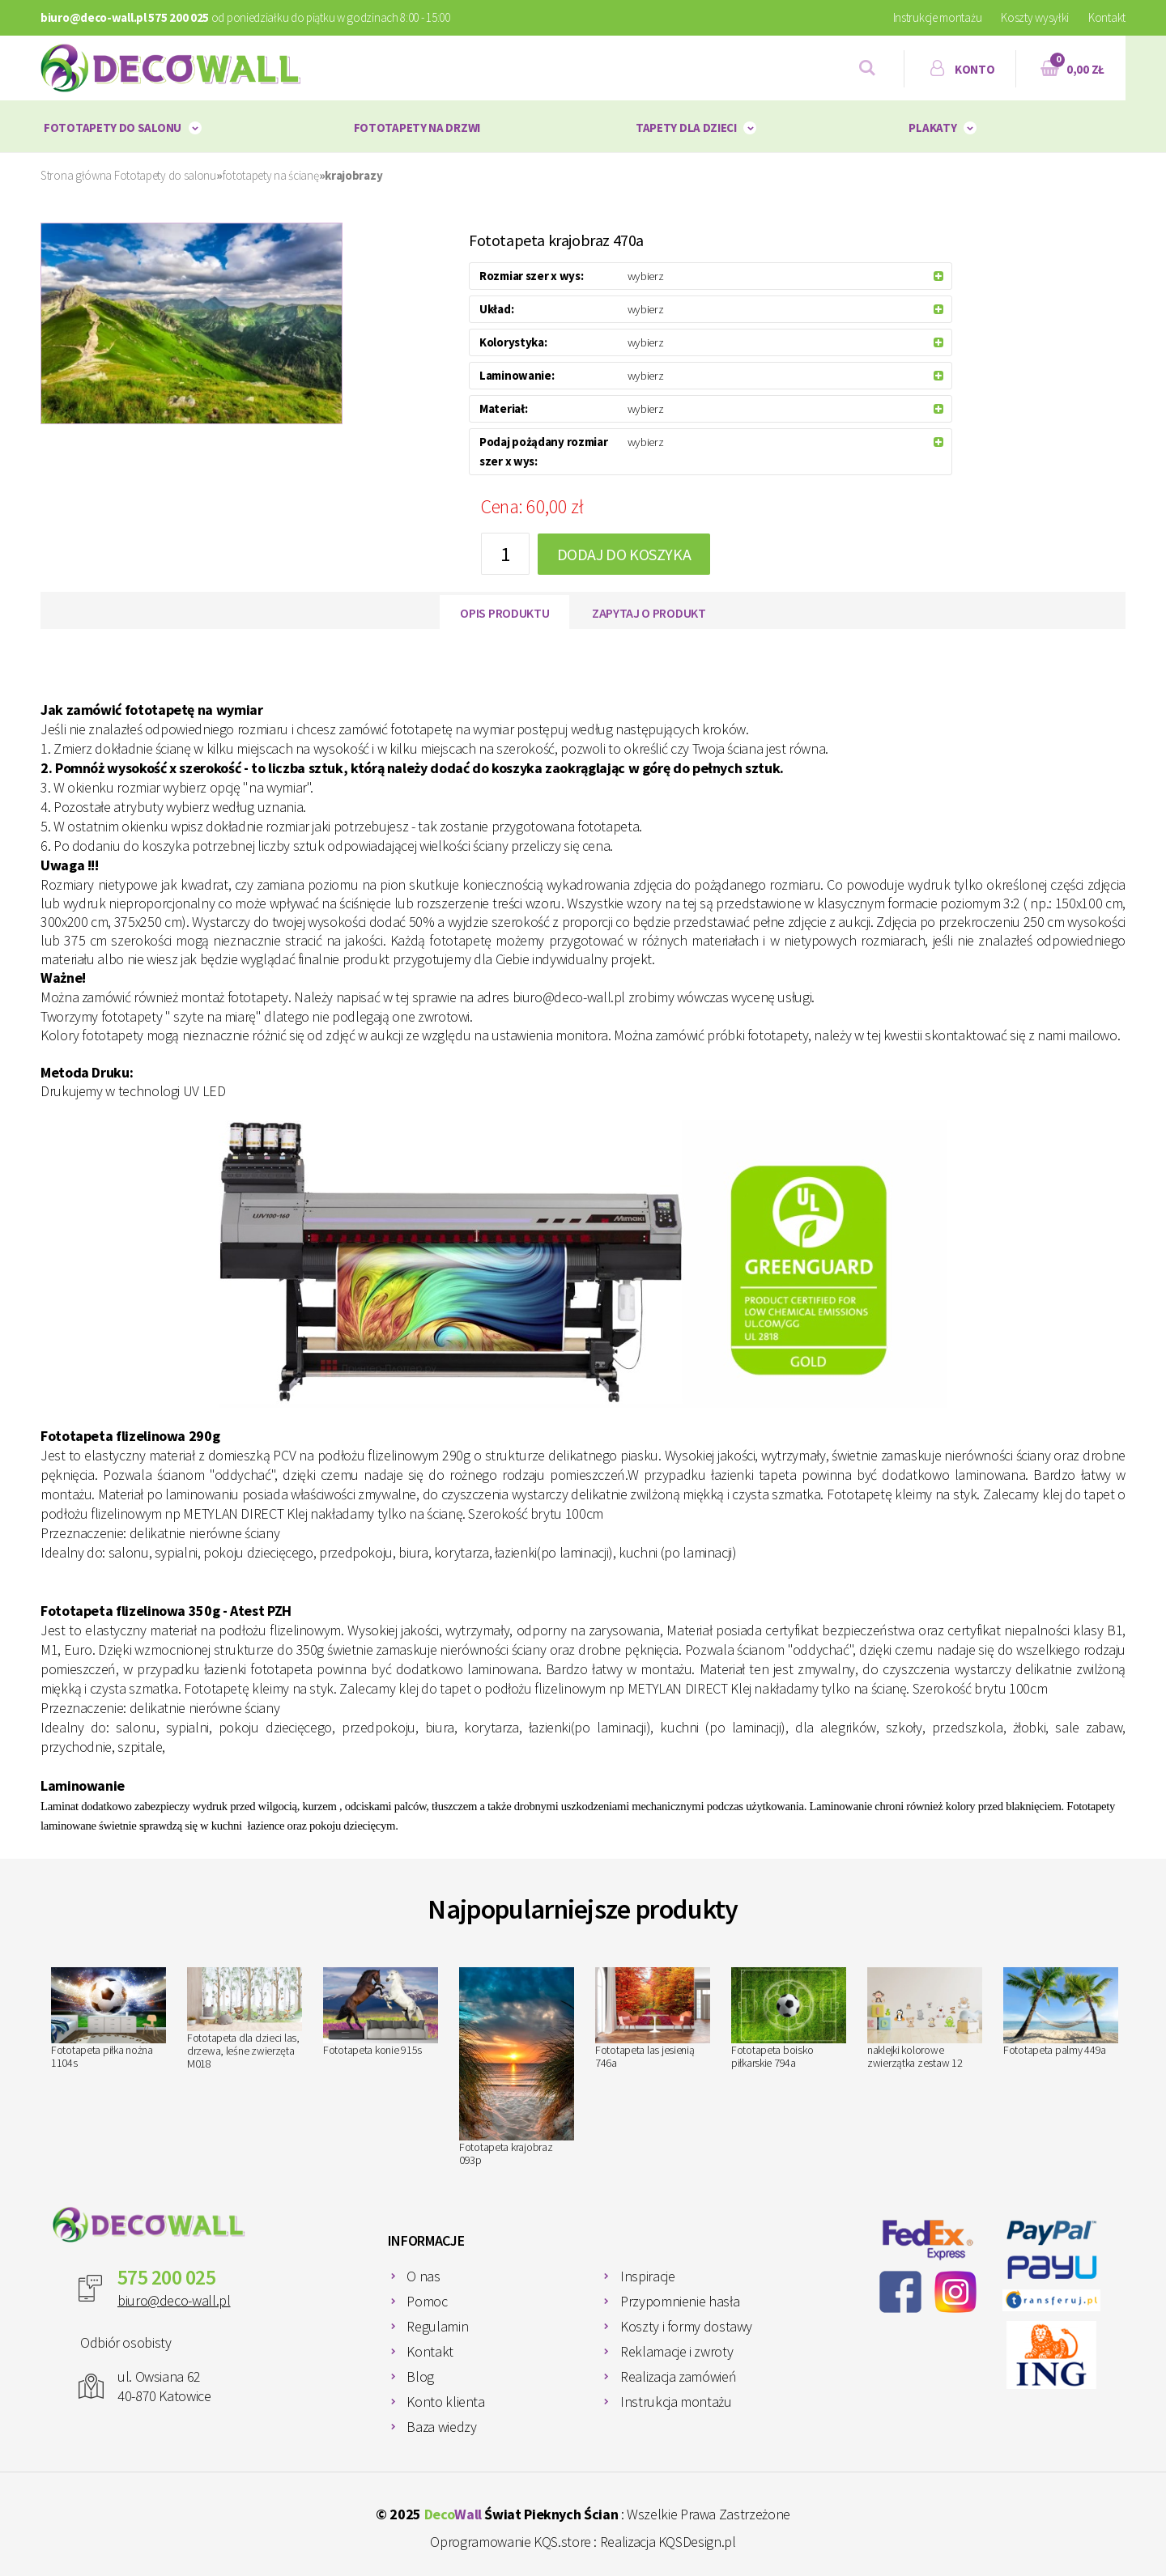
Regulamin (437, 2326)
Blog (420, 2376)
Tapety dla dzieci (686, 127)
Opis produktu (504, 613)
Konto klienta (445, 2401)
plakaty (932, 127)
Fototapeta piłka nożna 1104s (108, 2019)
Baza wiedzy (441, 2426)
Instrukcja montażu (676, 2401)
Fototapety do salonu (112, 127)
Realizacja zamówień (678, 2376)
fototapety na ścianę (271, 175)
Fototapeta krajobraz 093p (516, 2067)
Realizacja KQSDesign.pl (668, 2541)
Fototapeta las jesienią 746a (652, 2019)
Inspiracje (647, 2276)
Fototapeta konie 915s (380, 2012)
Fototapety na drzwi (417, 127)
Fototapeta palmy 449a (1060, 2012)
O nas (423, 2276)
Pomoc (426, 2301)
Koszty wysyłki (1035, 17)
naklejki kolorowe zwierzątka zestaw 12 (924, 2019)
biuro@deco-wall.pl (174, 2300)
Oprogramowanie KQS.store (510, 2541)
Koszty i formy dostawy (686, 2326)
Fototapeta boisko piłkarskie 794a (788, 2018)
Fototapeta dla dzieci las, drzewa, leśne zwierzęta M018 (244, 2019)
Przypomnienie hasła (679, 2301)
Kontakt (1107, 17)
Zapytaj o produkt (649, 613)
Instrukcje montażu (937, 17)
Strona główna (76, 175)
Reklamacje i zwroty (676, 2351)
